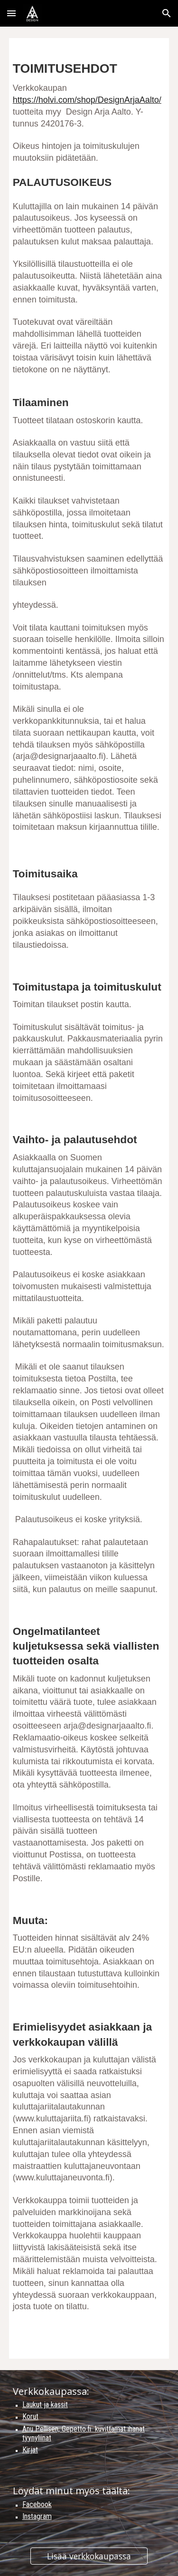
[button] (11, 13)
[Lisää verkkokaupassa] (89, 2556)
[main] (89, 1198)
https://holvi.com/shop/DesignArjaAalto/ (87, 100)
